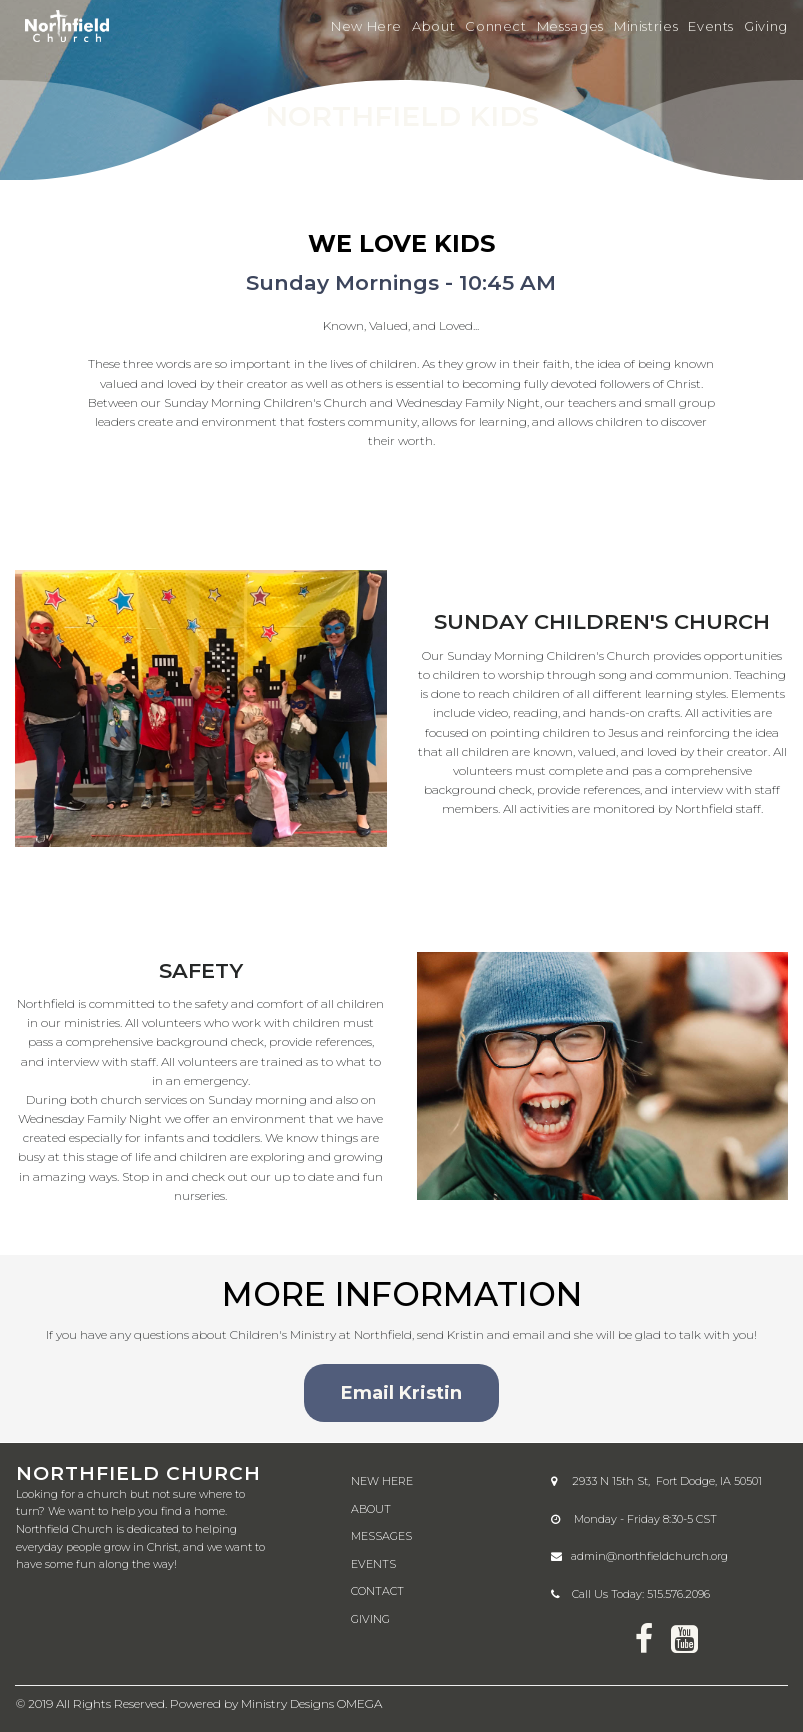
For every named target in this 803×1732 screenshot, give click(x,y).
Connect (495, 26)
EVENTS (373, 1564)
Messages (570, 26)
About (433, 26)
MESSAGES (381, 1536)
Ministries (646, 26)
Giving (766, 26)
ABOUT (371, 1509)
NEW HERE (382, 1481)
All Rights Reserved (110, 1703)
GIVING (370, 1619)
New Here (366, 26)
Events (711, 26)
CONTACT (377, 1591)
